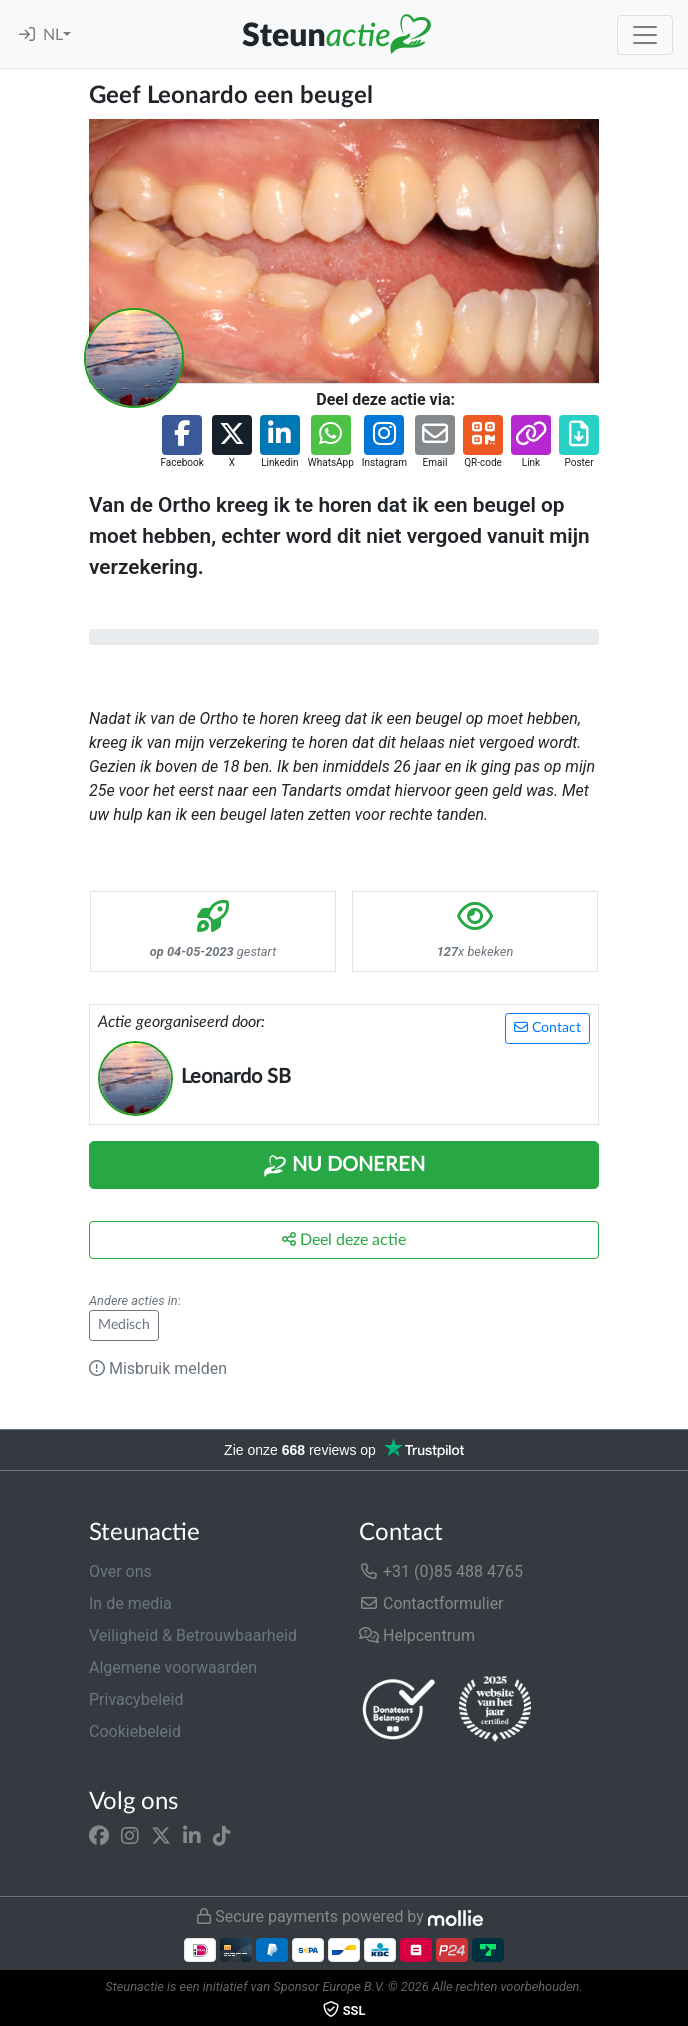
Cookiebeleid (135, 1731)
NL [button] (53, 35)
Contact (547, 1027)
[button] (181, 442)
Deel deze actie (344, 1239)
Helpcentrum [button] (417, 1635)
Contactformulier (431, 1603)
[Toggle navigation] (645, 35)
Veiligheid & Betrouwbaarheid (193, 1635)
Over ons (120, 1571)
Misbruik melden (158, 1368)
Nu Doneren (344, 1166)
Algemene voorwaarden (173, 1667)
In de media (130, 1603)
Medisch (124, 1325)
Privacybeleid (136, 1699)
